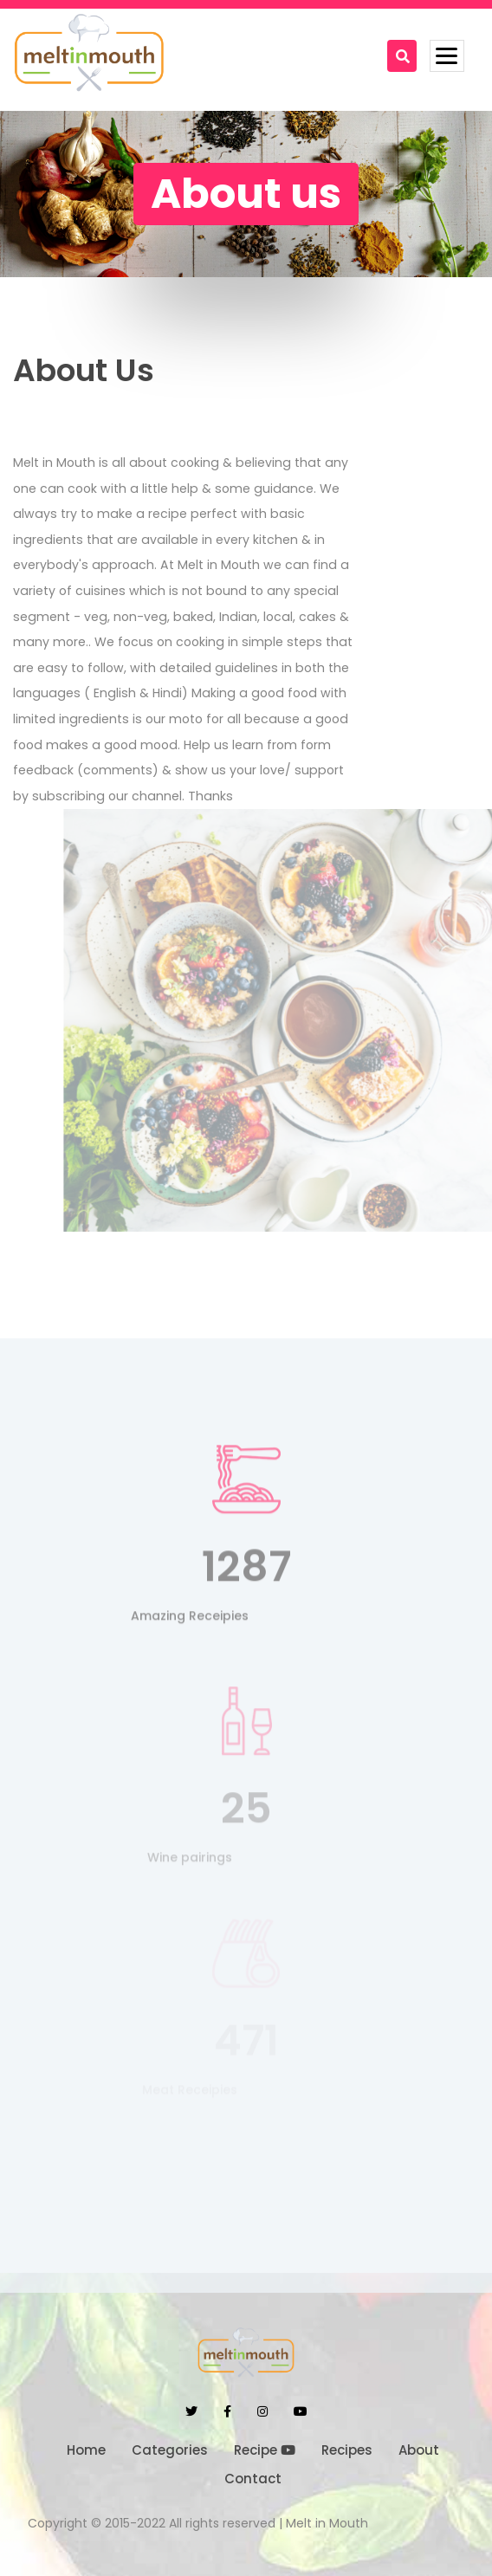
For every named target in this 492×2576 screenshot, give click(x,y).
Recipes (346, 2450)
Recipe (264, 2450)
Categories (170, 2450)
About (418, 2450)
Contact (253, 2478)
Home (86, 2450)
